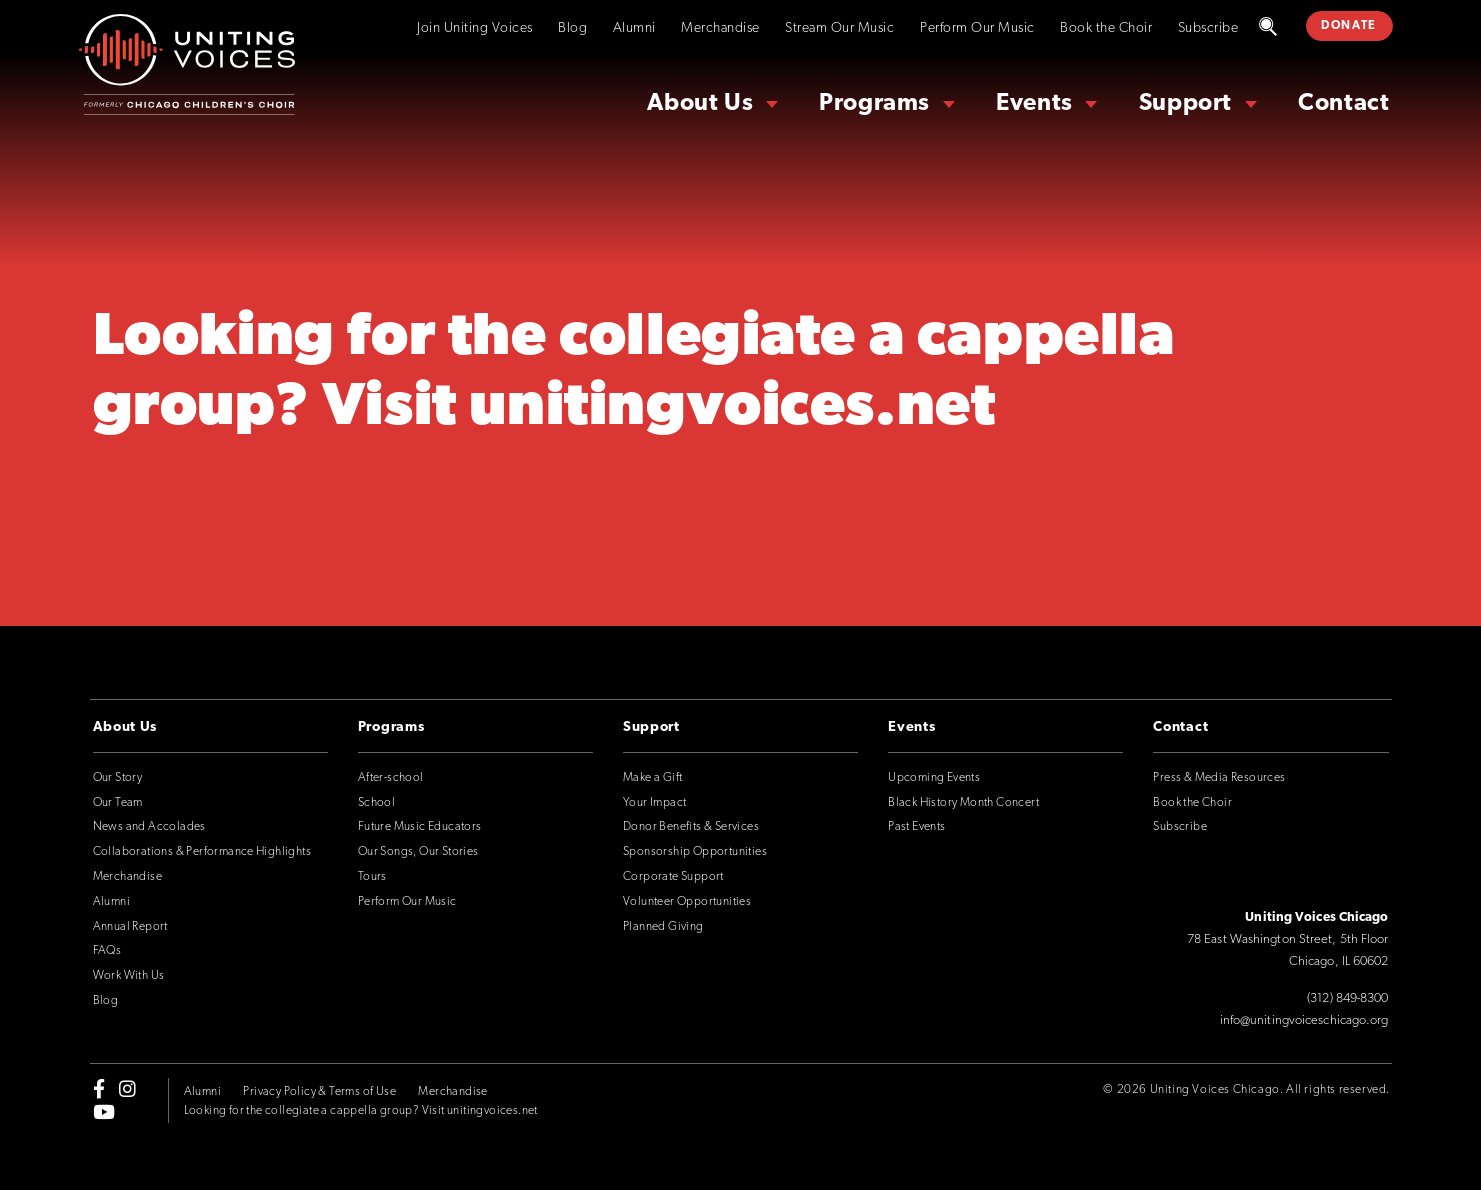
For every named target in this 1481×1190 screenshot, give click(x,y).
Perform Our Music (977, 28)
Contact (1343, 104)
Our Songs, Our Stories (418, 852)
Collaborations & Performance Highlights (202, 852)
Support (1185, 104)
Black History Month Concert (963, 803)
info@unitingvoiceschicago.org (1304, 1020)
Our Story (118, 778)
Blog (572, 28)
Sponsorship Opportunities (695, 852)
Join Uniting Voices (475, 28)
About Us (700, 104)
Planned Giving (663, 927)
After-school (391, 778)
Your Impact (654, 803)
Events (1034, 104)
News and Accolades (149, 827)
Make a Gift (652, 778)
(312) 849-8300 (1347, 998)
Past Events (916, 827)
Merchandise (720, 28)
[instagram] (127, 1089)
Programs (874, 104)
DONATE (1349, 26)
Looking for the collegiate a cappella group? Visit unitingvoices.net (361, 1111)
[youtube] (104, 1111)
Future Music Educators (420, 827)
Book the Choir (1106, 28)
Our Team (118, 803)
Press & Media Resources (1219, 778)
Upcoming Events (934, 778)
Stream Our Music (839, 28)
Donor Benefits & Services (691, 827)
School (376, 803)
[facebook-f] (99, 1089)
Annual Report (130, 927)
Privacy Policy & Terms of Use (319, 1092)
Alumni (634, 28)
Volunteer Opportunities (687, 902)
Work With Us (129, 976)
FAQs (107, 951)
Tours (372, 877)
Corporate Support (673, 877)
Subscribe (1208, 28)
